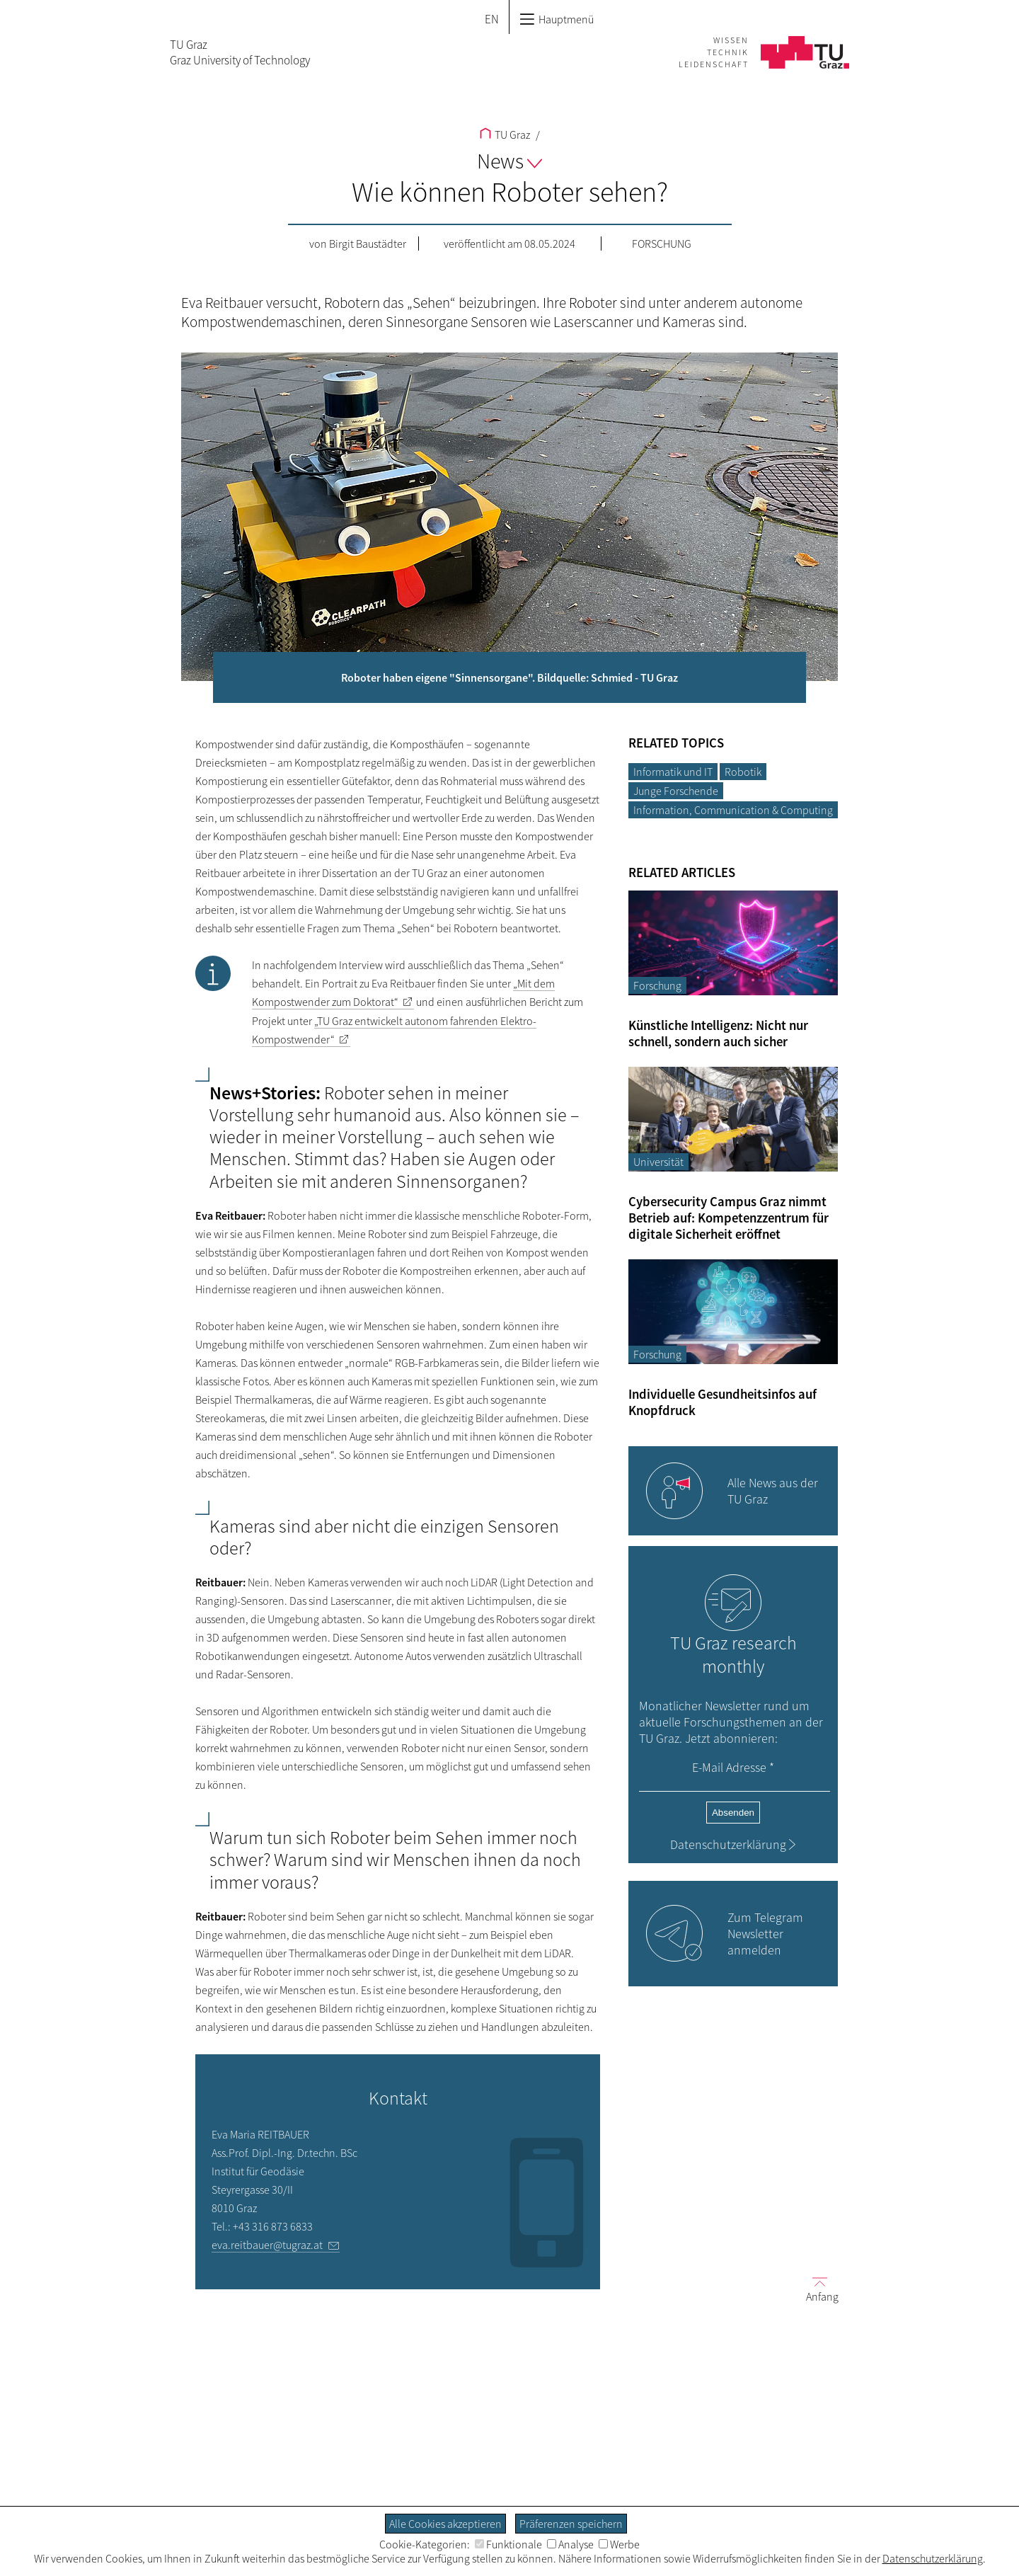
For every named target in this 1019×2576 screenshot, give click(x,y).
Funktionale (508, 2544)
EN (492, 19)
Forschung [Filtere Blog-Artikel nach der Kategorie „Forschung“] (657, 985)
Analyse (570, 2544)
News (509, 160)
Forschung (661, 243)
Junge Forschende (675, 791)
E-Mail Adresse (733, 1767)
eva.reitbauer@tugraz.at (267, 2245)
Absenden (733, 1812)
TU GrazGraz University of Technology (240, 52)
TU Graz (505, 134)
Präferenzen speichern (571, 2524)
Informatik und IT (673, 772)
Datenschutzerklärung (728, 1844)
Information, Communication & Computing (733, 810)
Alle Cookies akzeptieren (445, 2524)
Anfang (816, 2288)
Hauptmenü (556, 19)
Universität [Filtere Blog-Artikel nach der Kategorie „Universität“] (658, 1162)
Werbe (619, 2544)
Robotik (743, 772)
